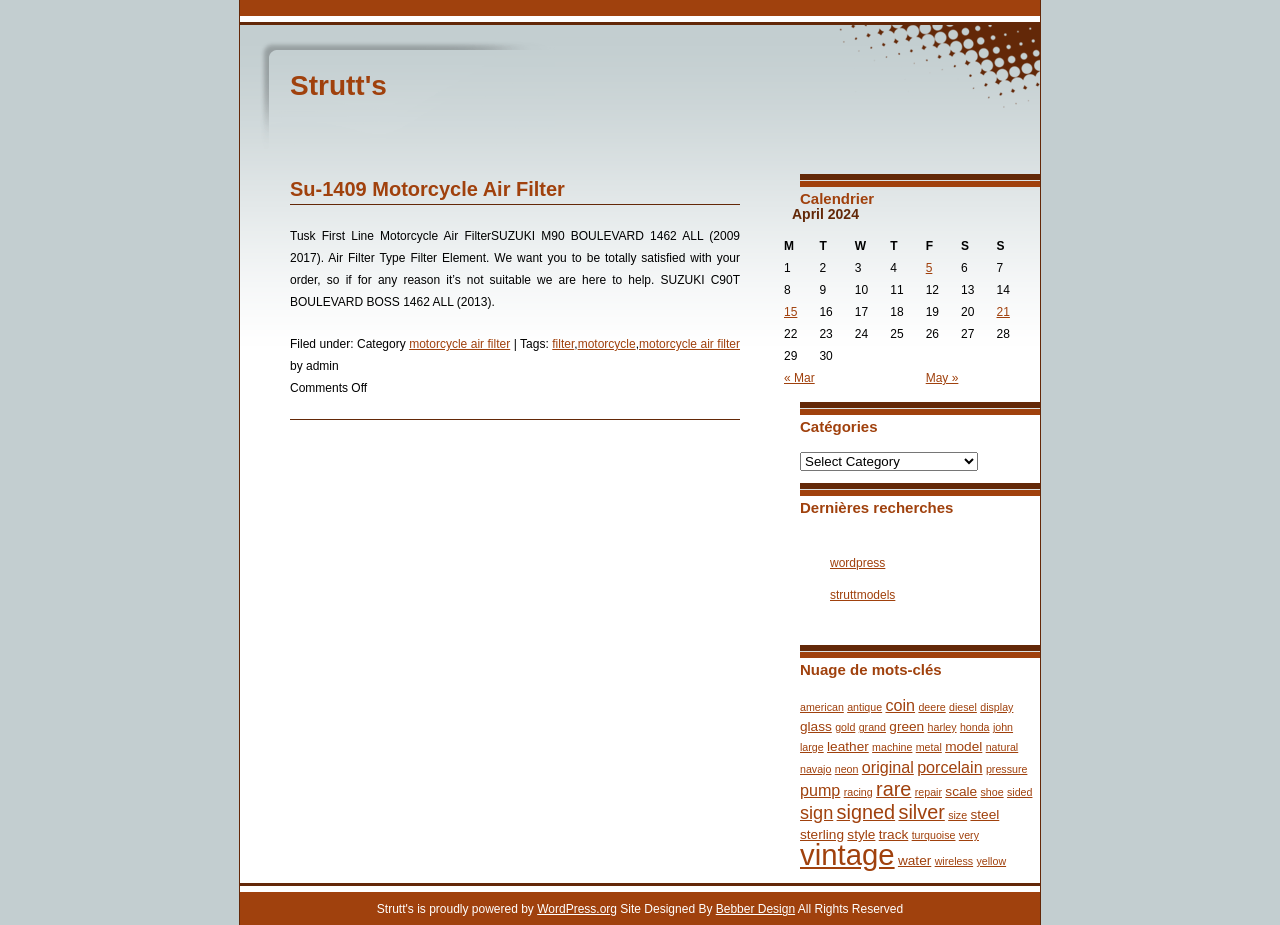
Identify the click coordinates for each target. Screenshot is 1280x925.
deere (931, 707)
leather (848, 746)
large (812, 747)
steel (984, 814)
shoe (992, 792)
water (914, 860)
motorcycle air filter (459, 344)
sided (1019, 792)
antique (864, 707)
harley (942, 727)
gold (845, 727)
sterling (822, 834)
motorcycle (607, 344)
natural (1002, 747)
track (894, 834)
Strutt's (338, 85)
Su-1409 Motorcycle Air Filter (427, 189)
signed (866, 812)
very (969, 835)
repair (928, 792)
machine (892, 747)
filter (563, 344)
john (1003, 727)
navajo (815, 769)
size (957, 815)
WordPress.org (577, 909)
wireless (954, 861)
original (888, 767)
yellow (991, 861)
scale (961, 791)
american (822, 707)
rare (893, 789)
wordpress (857, 563)
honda (975, 727)
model (963, 746)
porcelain (949, 767)
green (906, 726)
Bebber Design (755, 909)
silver (921, 812)
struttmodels (862, 595)
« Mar (799, 378)
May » (942, 378)
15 (790, 312)
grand (872, 727)
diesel (963, 707)
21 (1003, 312)
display (996, 707)
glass (816, 726)
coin (900, 705)
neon (847, 769)
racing (858, 792)
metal (929, 747)
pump (820, 790)
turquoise (934, 835)
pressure (1006, 769)
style (861, 834)
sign (816, 813)
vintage (847, 854)
